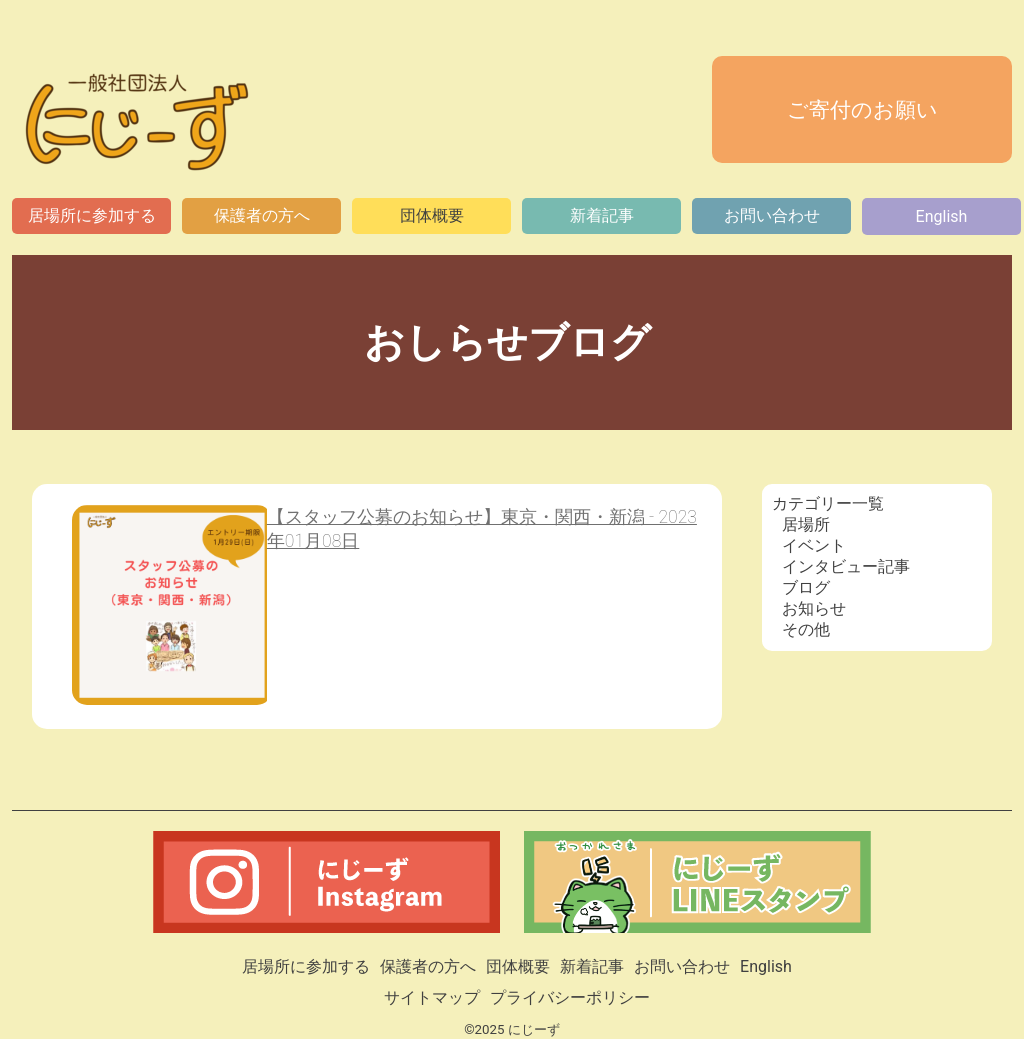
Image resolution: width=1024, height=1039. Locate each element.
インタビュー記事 (846, 566)
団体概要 (432, 215)
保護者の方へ (262, 215)
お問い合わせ (772, 215)
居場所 (806, 524)
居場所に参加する (92, 215)
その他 (806, 629)
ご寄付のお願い (862, 110)
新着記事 (602, 215)
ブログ (806, 587)
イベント (814, 545)
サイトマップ (432, 997)
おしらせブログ (512, 342)
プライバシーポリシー (570, 997)
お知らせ (814, 608)
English (942, 216)
